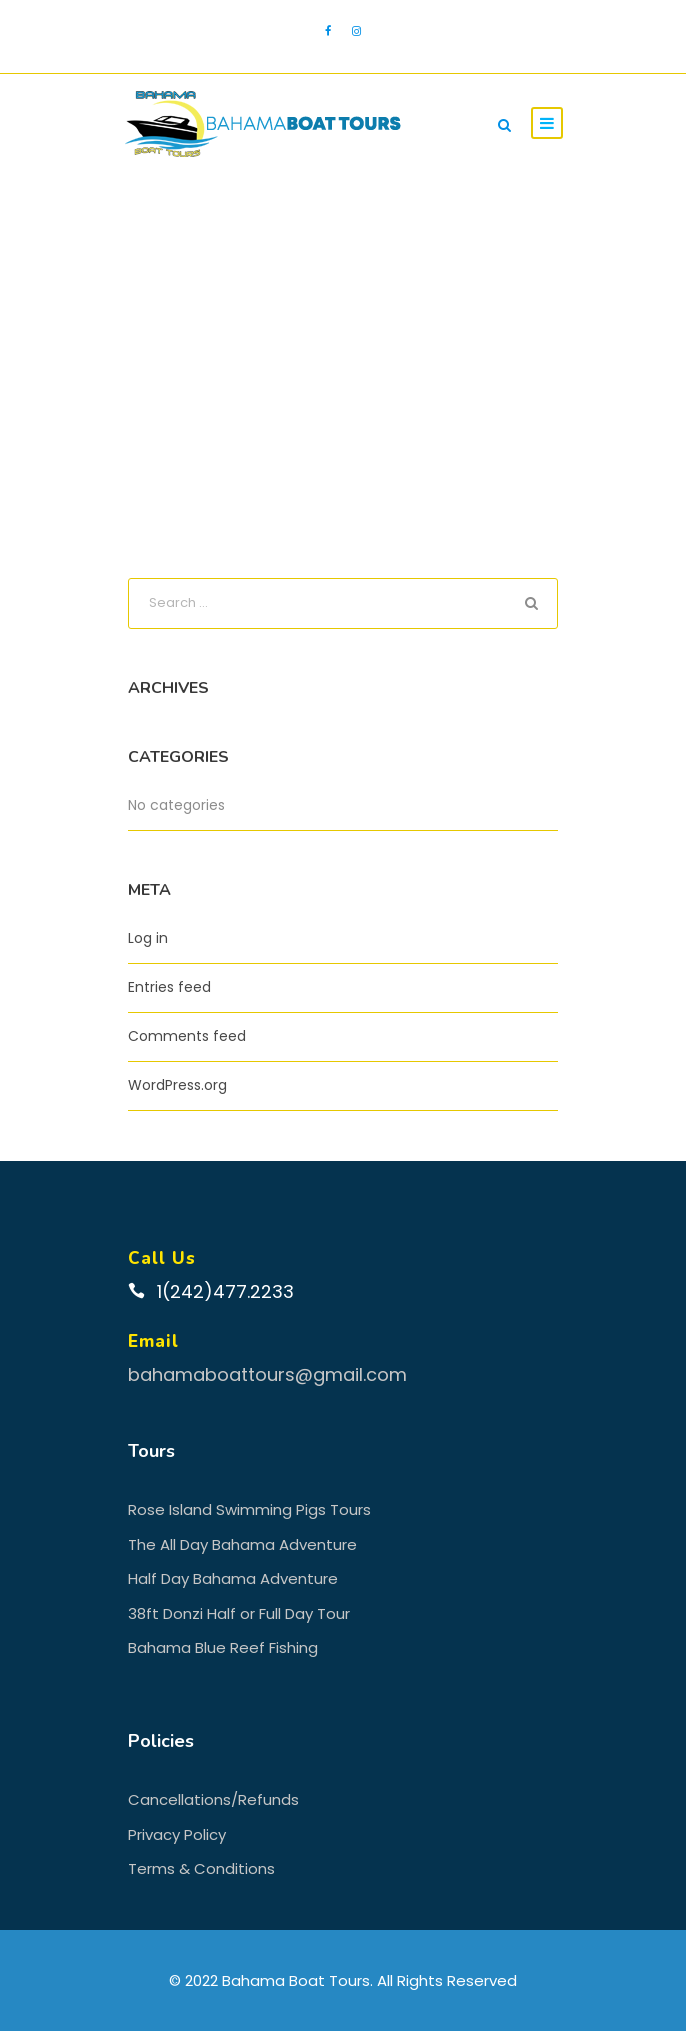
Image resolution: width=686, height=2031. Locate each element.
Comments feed (187, 1036)
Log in (148, 938)
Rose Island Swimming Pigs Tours (249, 1509)
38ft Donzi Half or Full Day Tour (239, 1613)
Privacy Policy (177, 1834)
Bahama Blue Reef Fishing (223, 1647)
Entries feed (169, 987)
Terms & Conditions (201, 1868)
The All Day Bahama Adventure (242, 1544)
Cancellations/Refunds (213, 1799)
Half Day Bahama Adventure (233, 1578)
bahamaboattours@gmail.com (267, 1374)
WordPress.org (177, 1085)
